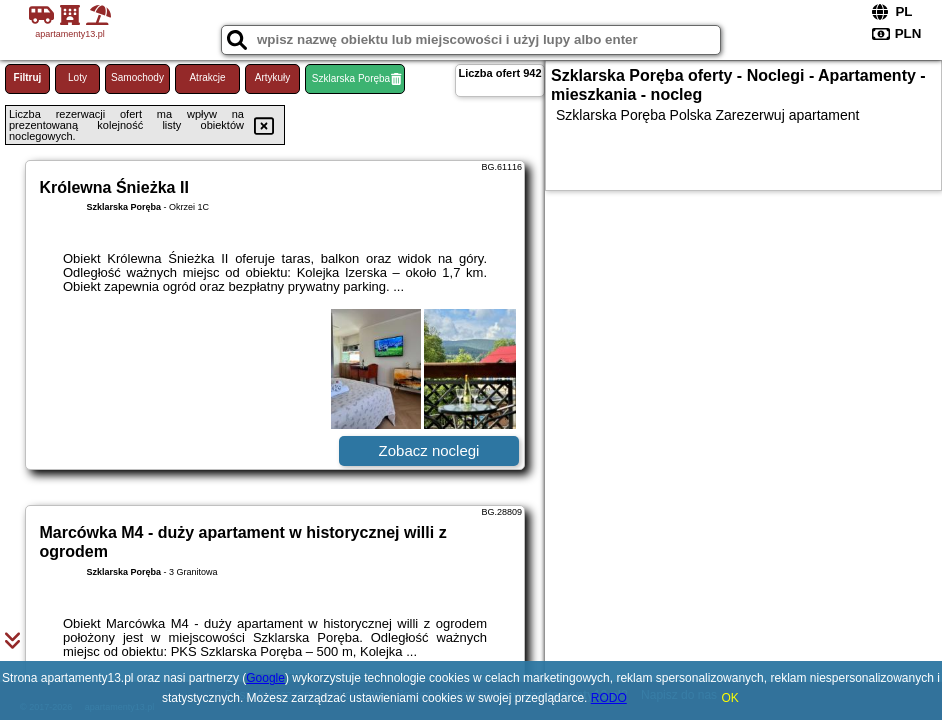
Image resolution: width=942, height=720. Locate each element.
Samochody (137, 77)
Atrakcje (207, 77)
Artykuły (273, 77)
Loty (77, 77)
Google (265, 678)
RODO (609, 698)
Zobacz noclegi (429, 450)
